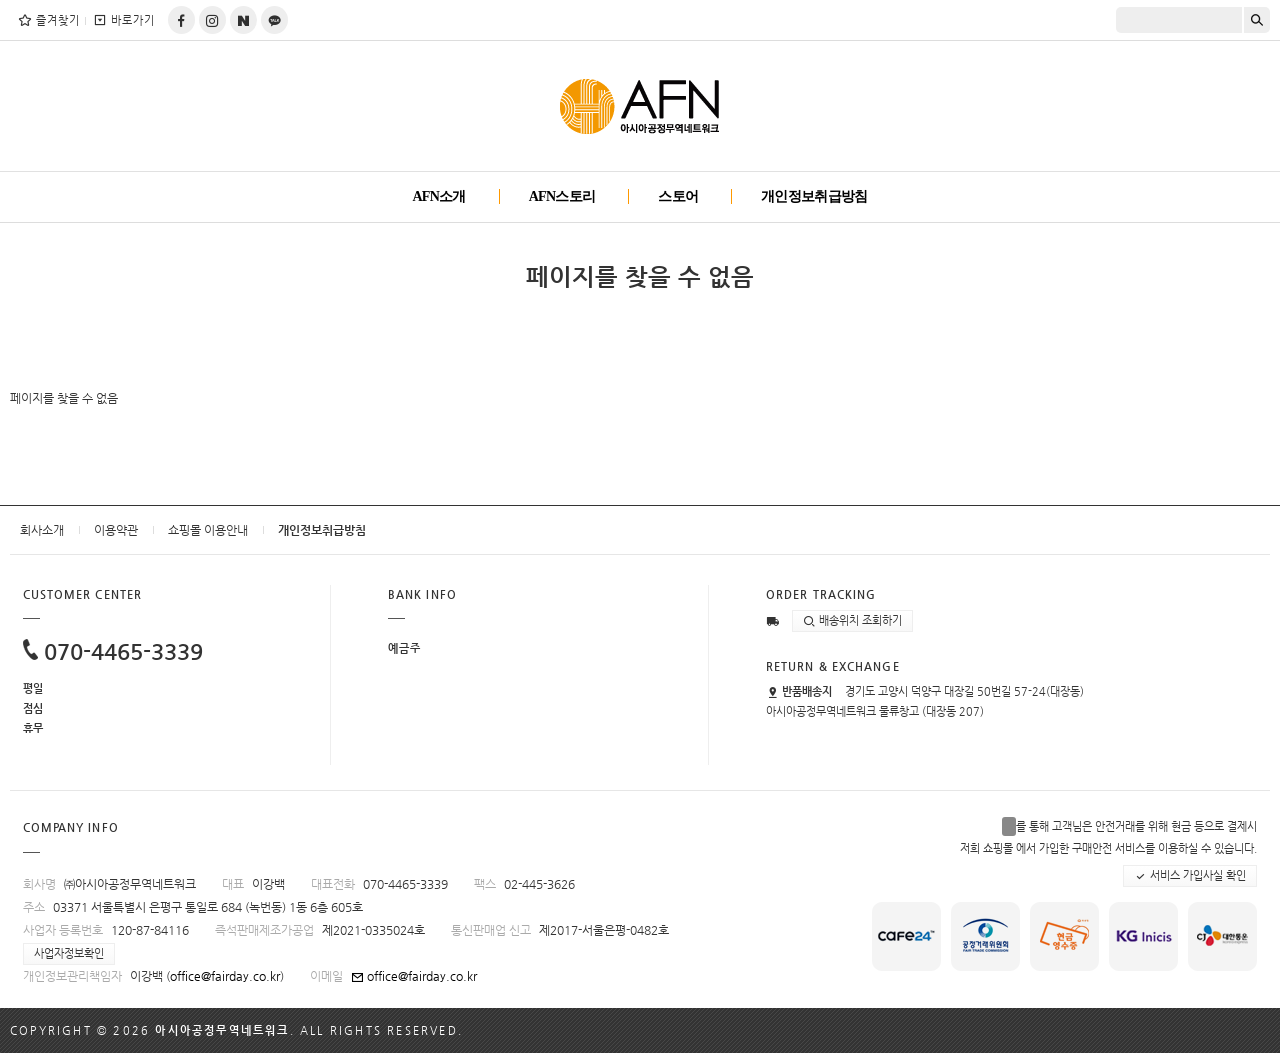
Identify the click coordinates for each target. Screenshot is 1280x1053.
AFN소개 (438, 196)
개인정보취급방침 (814, 196)
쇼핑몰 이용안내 (208, 530)
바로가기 (123, 20)
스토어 (678, 196)
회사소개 (42, 530)
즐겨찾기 (48, 20)
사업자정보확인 (69, 953)
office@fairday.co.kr (225, 976)
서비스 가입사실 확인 (1190, 876)
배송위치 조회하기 (852, 621)
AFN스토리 (562, 196)
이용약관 (116, 530)
